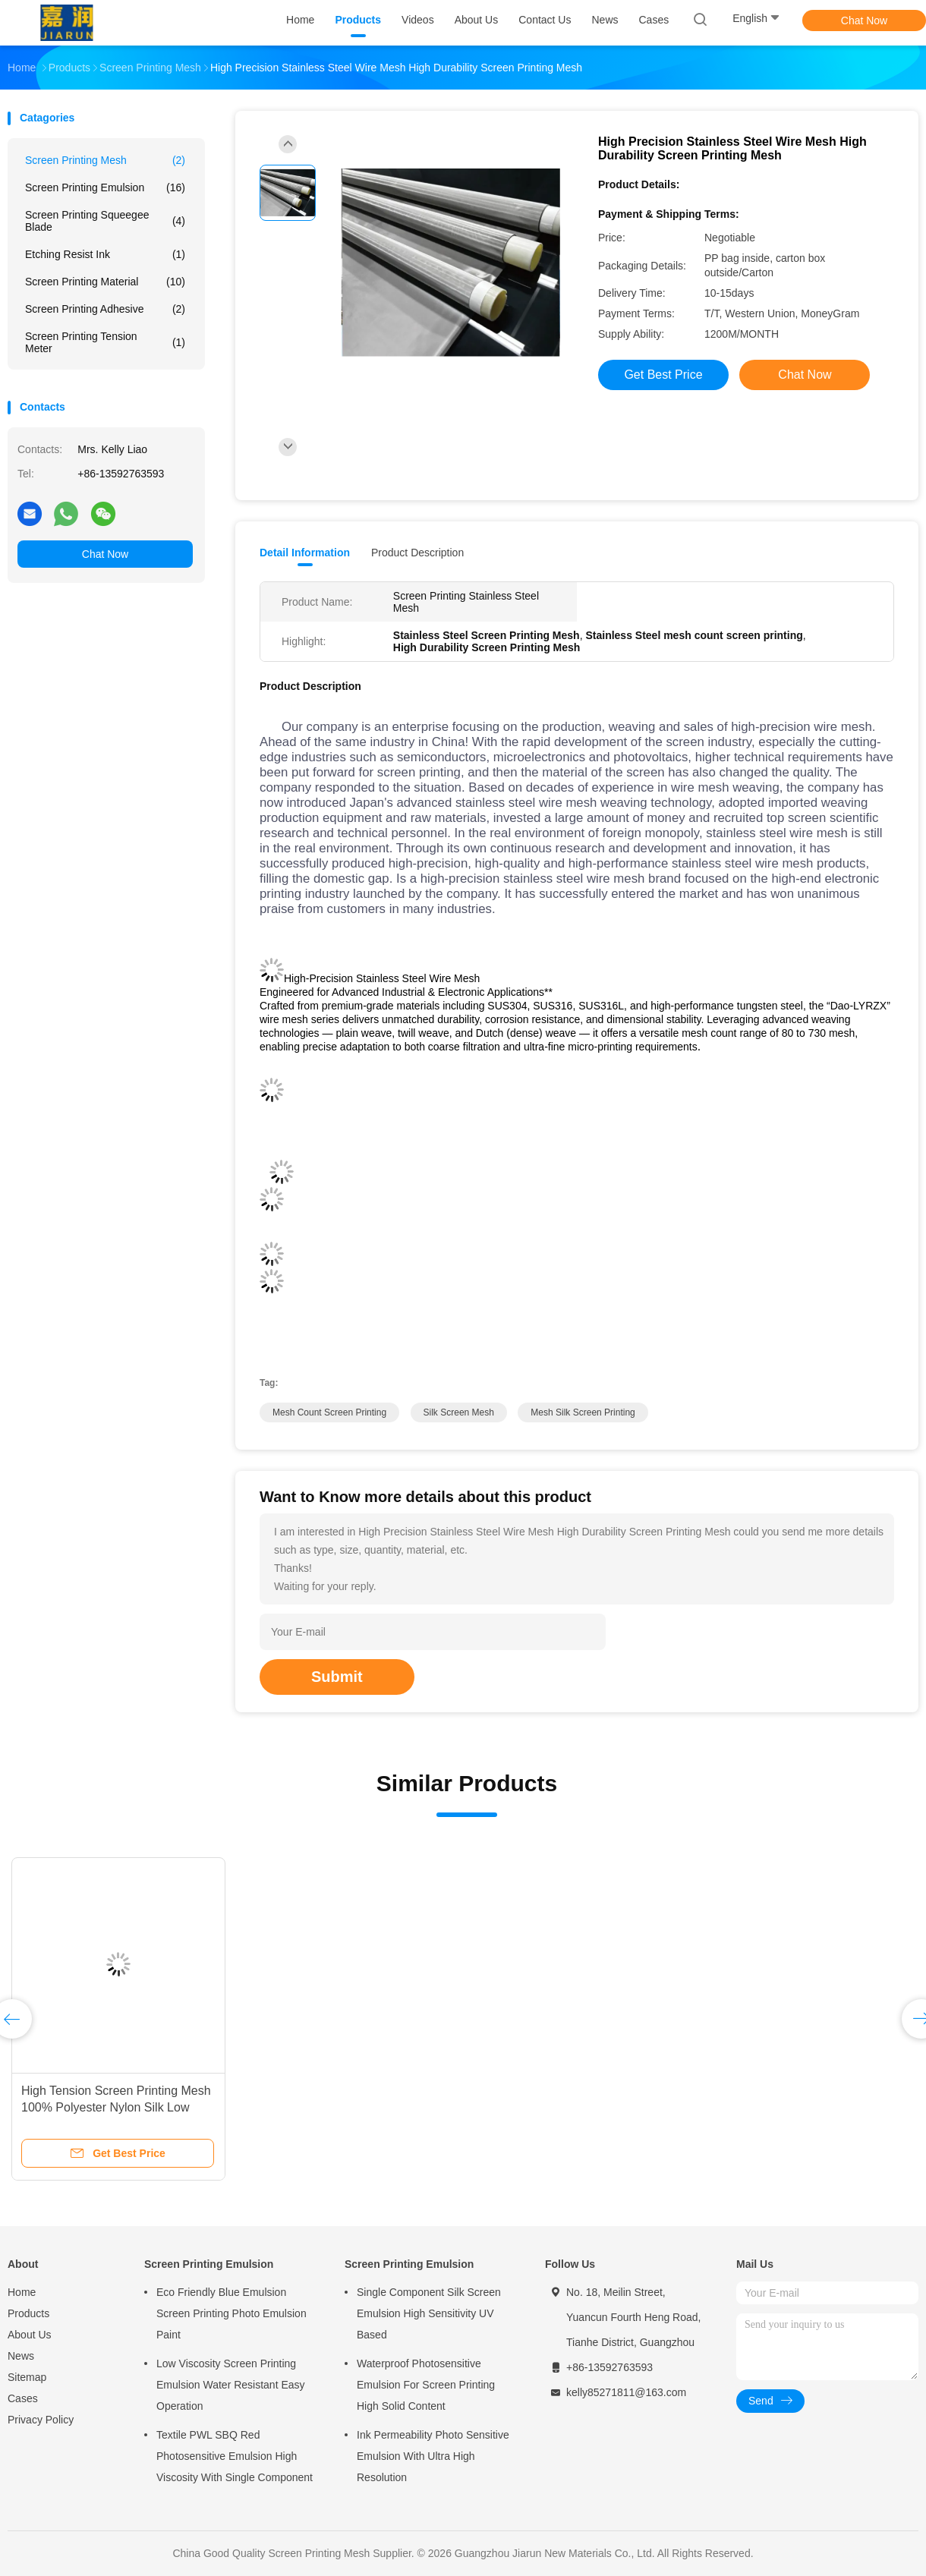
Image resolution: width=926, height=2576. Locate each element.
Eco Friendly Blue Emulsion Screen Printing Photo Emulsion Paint (231, 2313)
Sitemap (27, 2377)
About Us (30, 2335)
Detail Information (305, 552)
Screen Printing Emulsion (105, 187)
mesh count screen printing (329, 1412)
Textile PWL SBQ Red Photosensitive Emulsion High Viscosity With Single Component (234, 2456)
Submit (337, 1676)
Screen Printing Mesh (105, 160)
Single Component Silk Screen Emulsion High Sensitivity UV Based (429, 2313)
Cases (23, 2398)
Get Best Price (663, 374)
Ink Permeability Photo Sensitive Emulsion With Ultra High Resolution (433, 2456)
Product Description (417, 552)
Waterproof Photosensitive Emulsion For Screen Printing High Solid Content (426, 2384)
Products (28, 2313)
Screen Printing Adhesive (105, 308)
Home (22, 2292)
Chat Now (864, 20)
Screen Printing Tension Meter (105, 342)
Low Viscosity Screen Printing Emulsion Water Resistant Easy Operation (230, 2384)
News (21, 2356)
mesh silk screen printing (583, 1412)
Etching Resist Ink (105, 254)
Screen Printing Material (105, 281)
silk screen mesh (459, 1412)
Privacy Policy (41, 2420)
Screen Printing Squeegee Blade (105, 221)
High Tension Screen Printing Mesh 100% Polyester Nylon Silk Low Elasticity (116, 2107)
